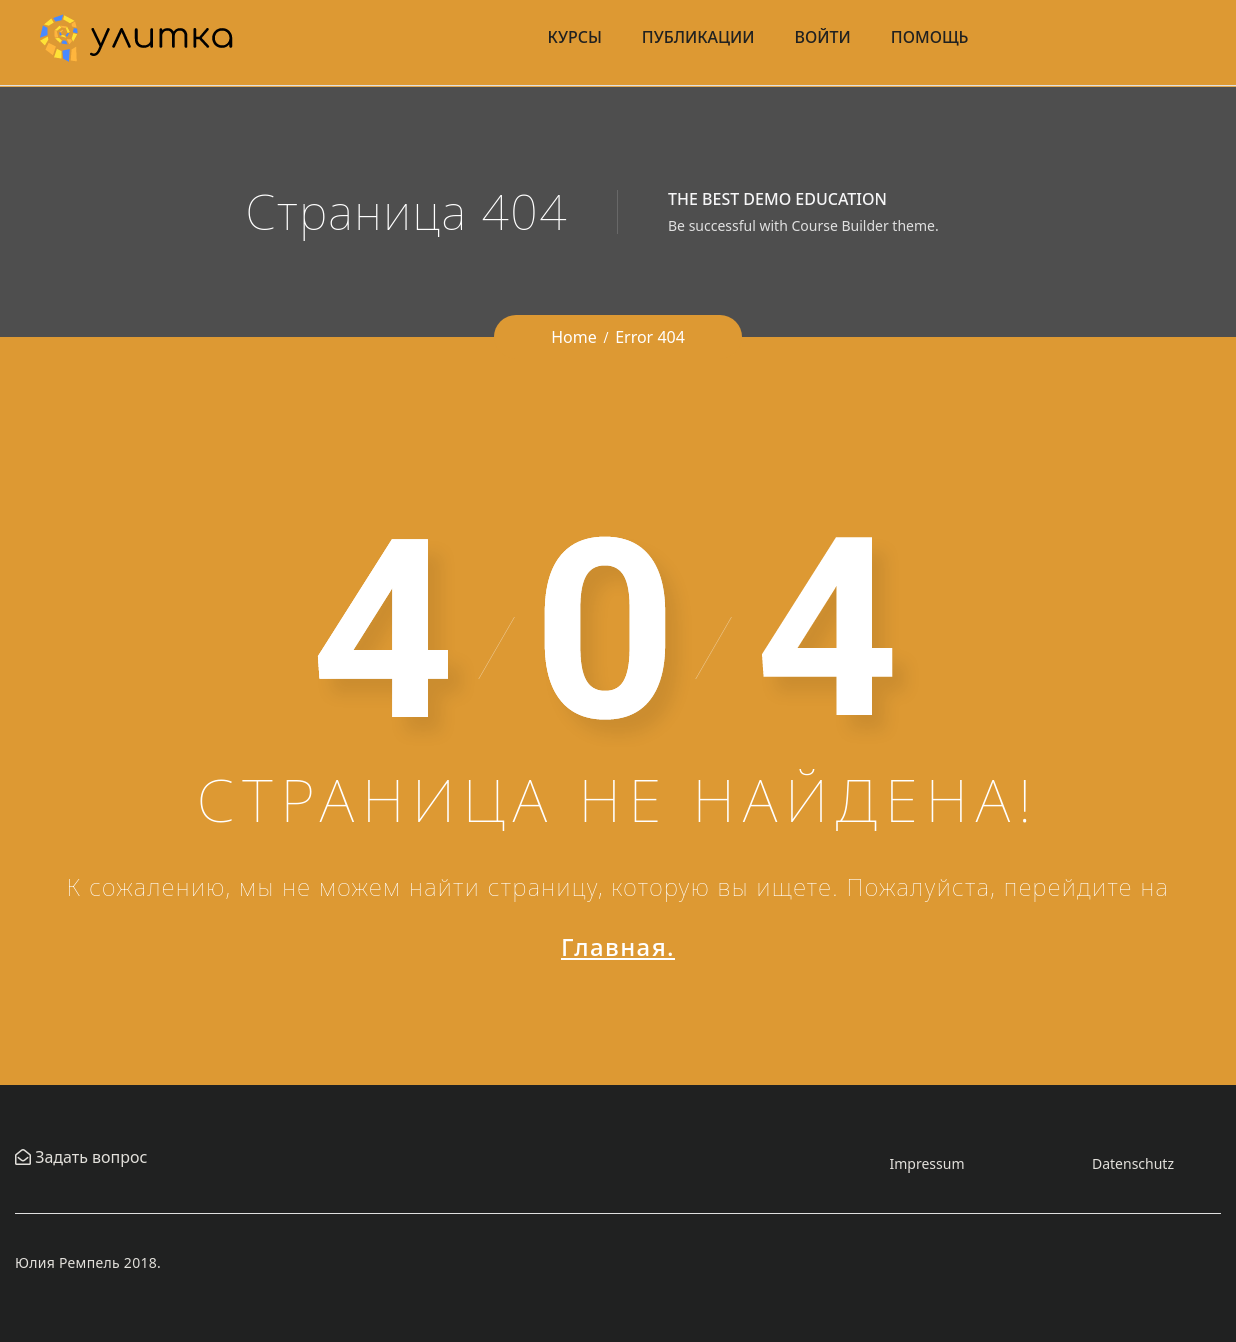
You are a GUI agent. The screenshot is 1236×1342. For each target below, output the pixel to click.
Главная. (618, 946)
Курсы (575, 37)
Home (574, 337)
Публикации (698, 37)
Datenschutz (1133, 1163)
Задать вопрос (89, 1157)
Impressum (927, 1163)
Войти (823, 37)
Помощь (930, 37)
